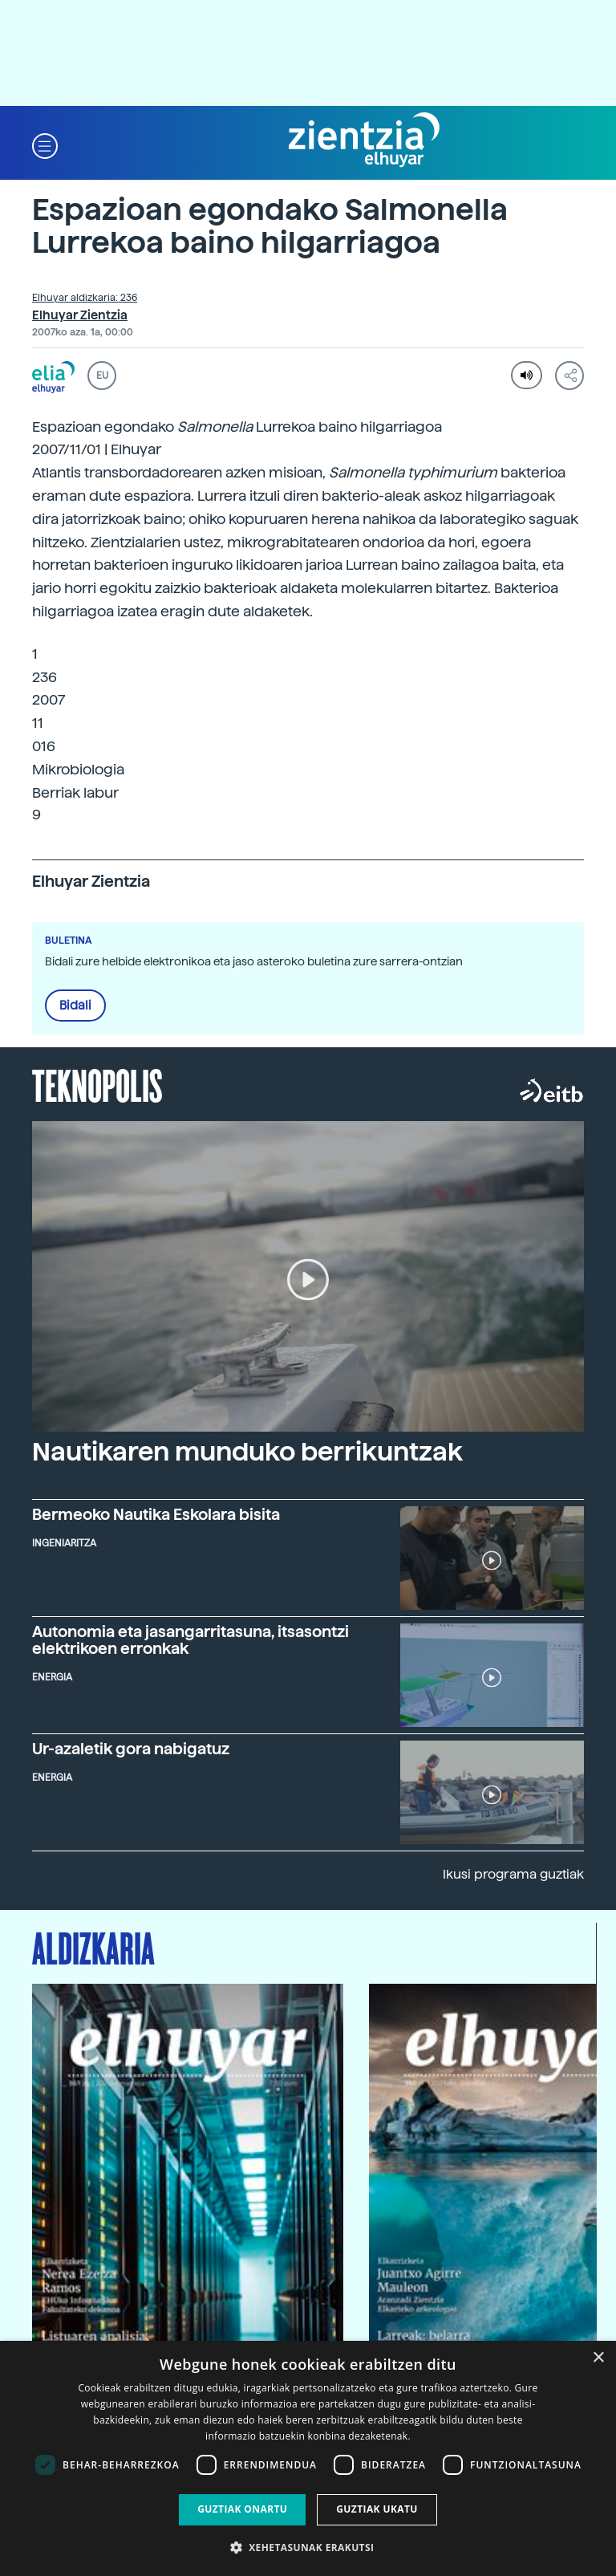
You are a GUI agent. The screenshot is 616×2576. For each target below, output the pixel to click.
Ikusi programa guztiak (513, 1874)
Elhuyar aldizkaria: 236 (84, 297)
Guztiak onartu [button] (242, 2509)
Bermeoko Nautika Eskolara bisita (156, 1514)
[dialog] (308, 2458)
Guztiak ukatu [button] (377, 2509)
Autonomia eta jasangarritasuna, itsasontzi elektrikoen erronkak (190, 1640)
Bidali (75, 1005)
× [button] (598, 2358)
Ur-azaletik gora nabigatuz (130, 1749)
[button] (45, 144)
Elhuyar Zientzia (80, 315)
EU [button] (102, 375)
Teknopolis (97, 1084)
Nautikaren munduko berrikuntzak (247, 1451)
